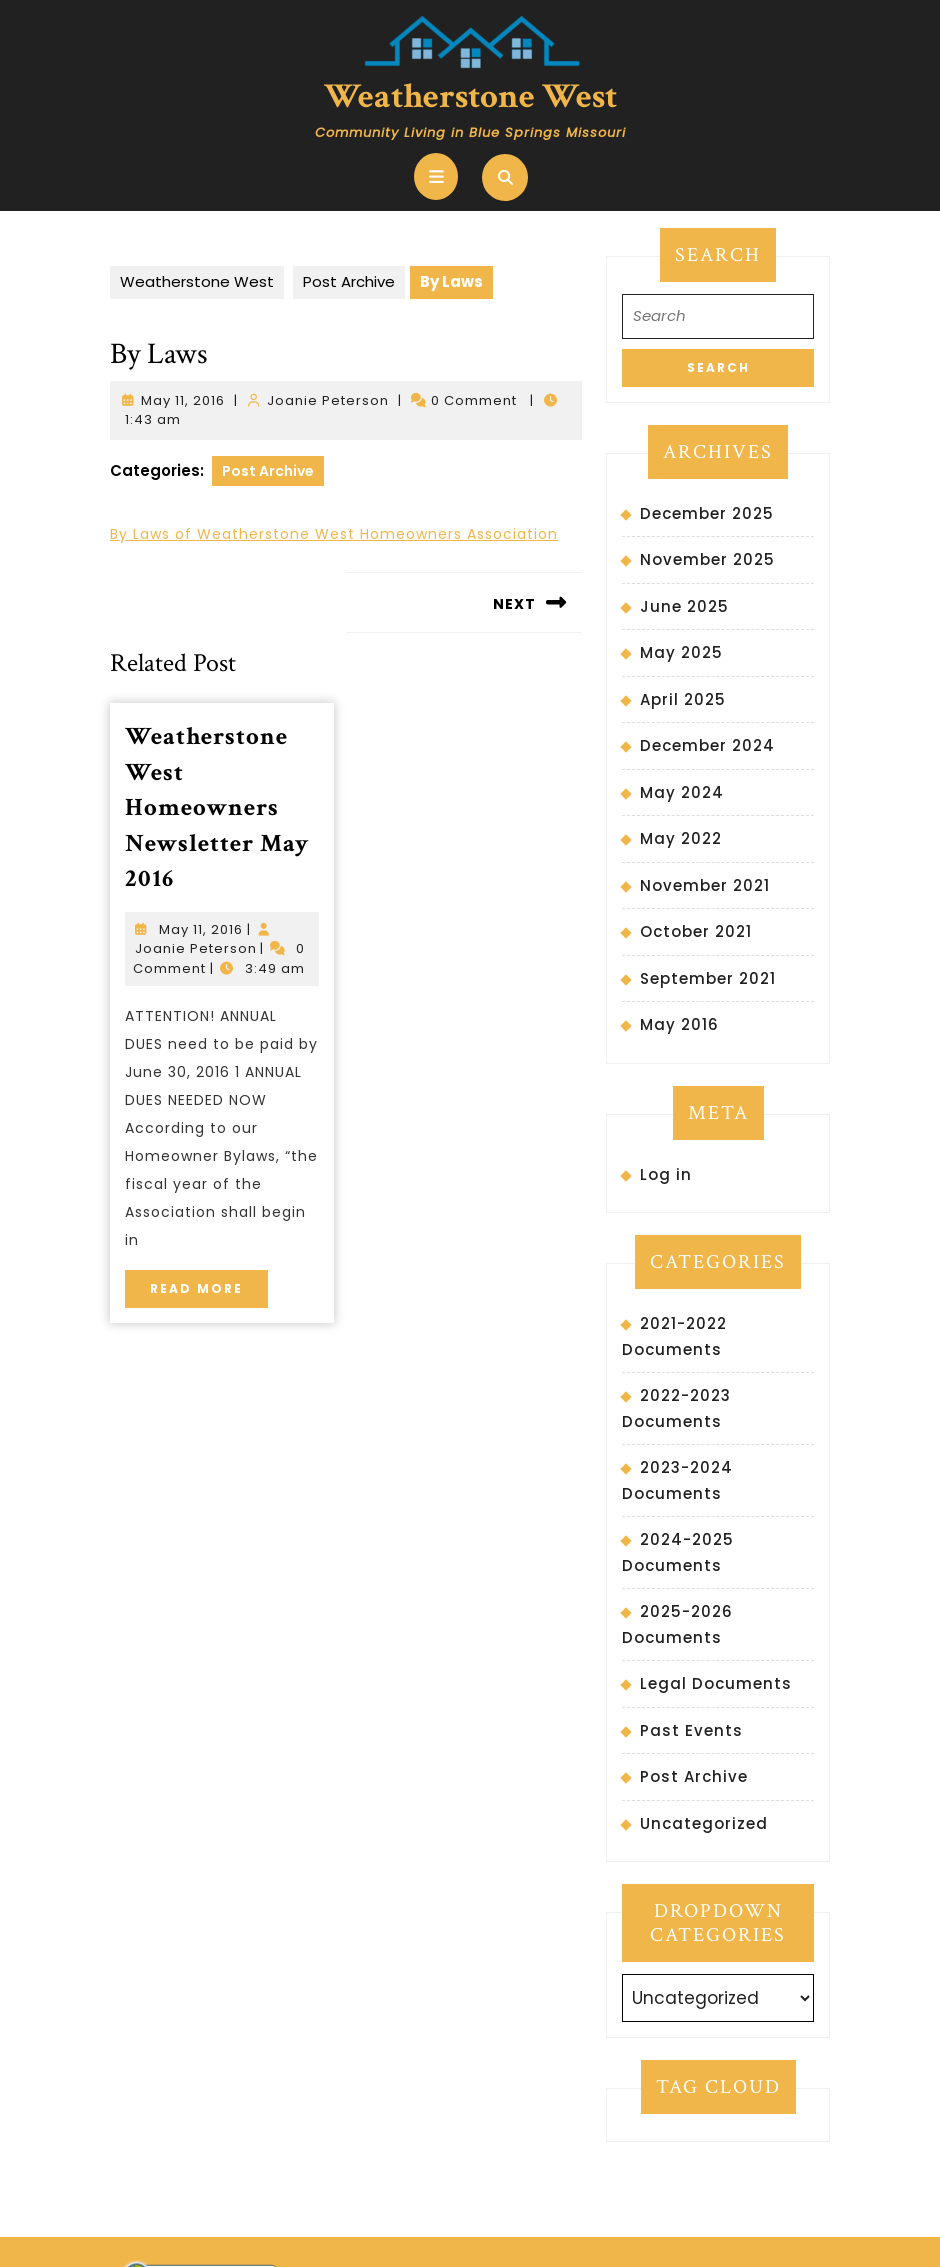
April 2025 (683, 699)
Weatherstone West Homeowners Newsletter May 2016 (217, 807)
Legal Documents (716, 1683)
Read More (209, 1283)
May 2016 (679, 1024)
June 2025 (684, 606)
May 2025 (681, 652)
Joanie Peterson (328, 400)
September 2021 (708, 978)
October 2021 (696, 931)
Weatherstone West (470, 96)
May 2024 (682, 792)
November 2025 (707, 559)
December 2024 (707, 745)
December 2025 (707, 513)
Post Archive (349, 281)
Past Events (691, 1730)
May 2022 (681, 838)
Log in (666, 1174)
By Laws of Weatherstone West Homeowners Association (334, 534)
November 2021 (705, 885)
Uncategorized (704, 1823)
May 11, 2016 (183, 400)
